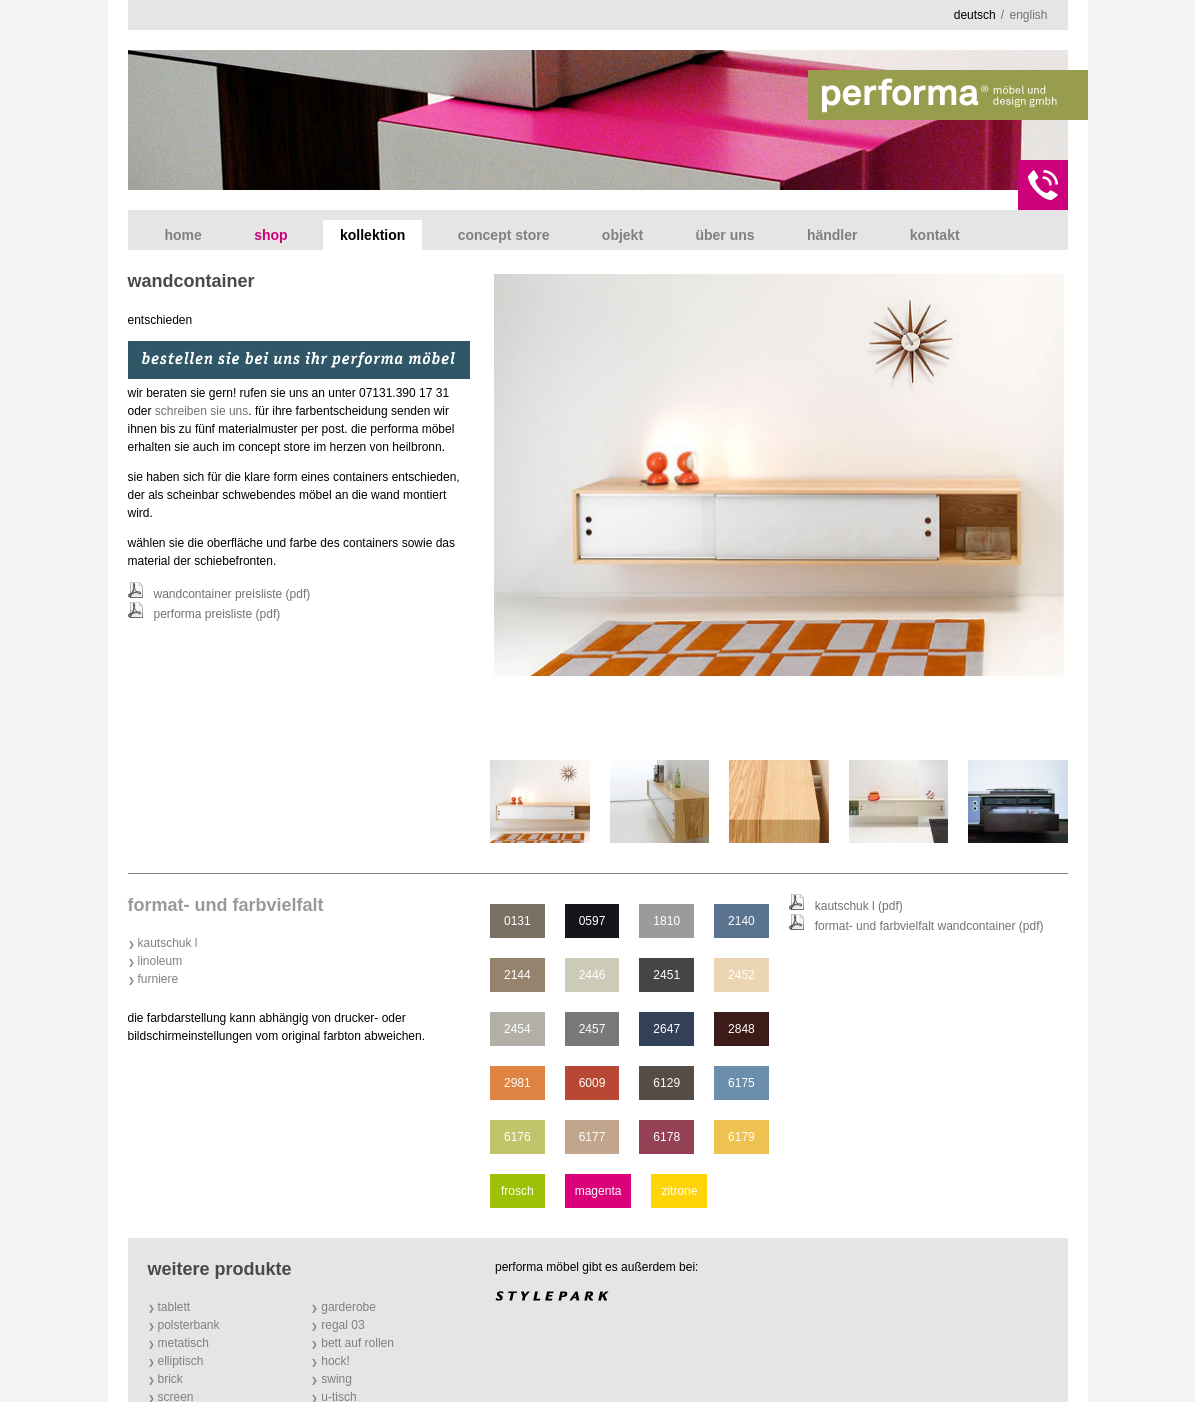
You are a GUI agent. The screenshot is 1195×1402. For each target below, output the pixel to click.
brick (170, 1379)
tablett (174, 1307)
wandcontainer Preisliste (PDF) (232, 594)
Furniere (158, 979)
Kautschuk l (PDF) (859, 906)
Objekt (622, 235)
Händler (832, 235)
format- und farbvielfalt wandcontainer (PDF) (929, 926)
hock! (335, 1361)
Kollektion (372, 235)
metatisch (183, 1343)
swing (336, 1379)
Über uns (724, 235)
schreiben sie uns (201, 411)
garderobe (348, 1307)
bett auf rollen (357, 1343)
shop (270, 235)
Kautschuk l (168, 943)
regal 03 (342, 1325)
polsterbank (189, 1325)
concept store (504, 235)
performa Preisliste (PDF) (217, 614)
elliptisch (181, 1361)
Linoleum (160, 961)
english (1028, 15)
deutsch (975, 15)
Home (183, 235)
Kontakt (935, 235)
